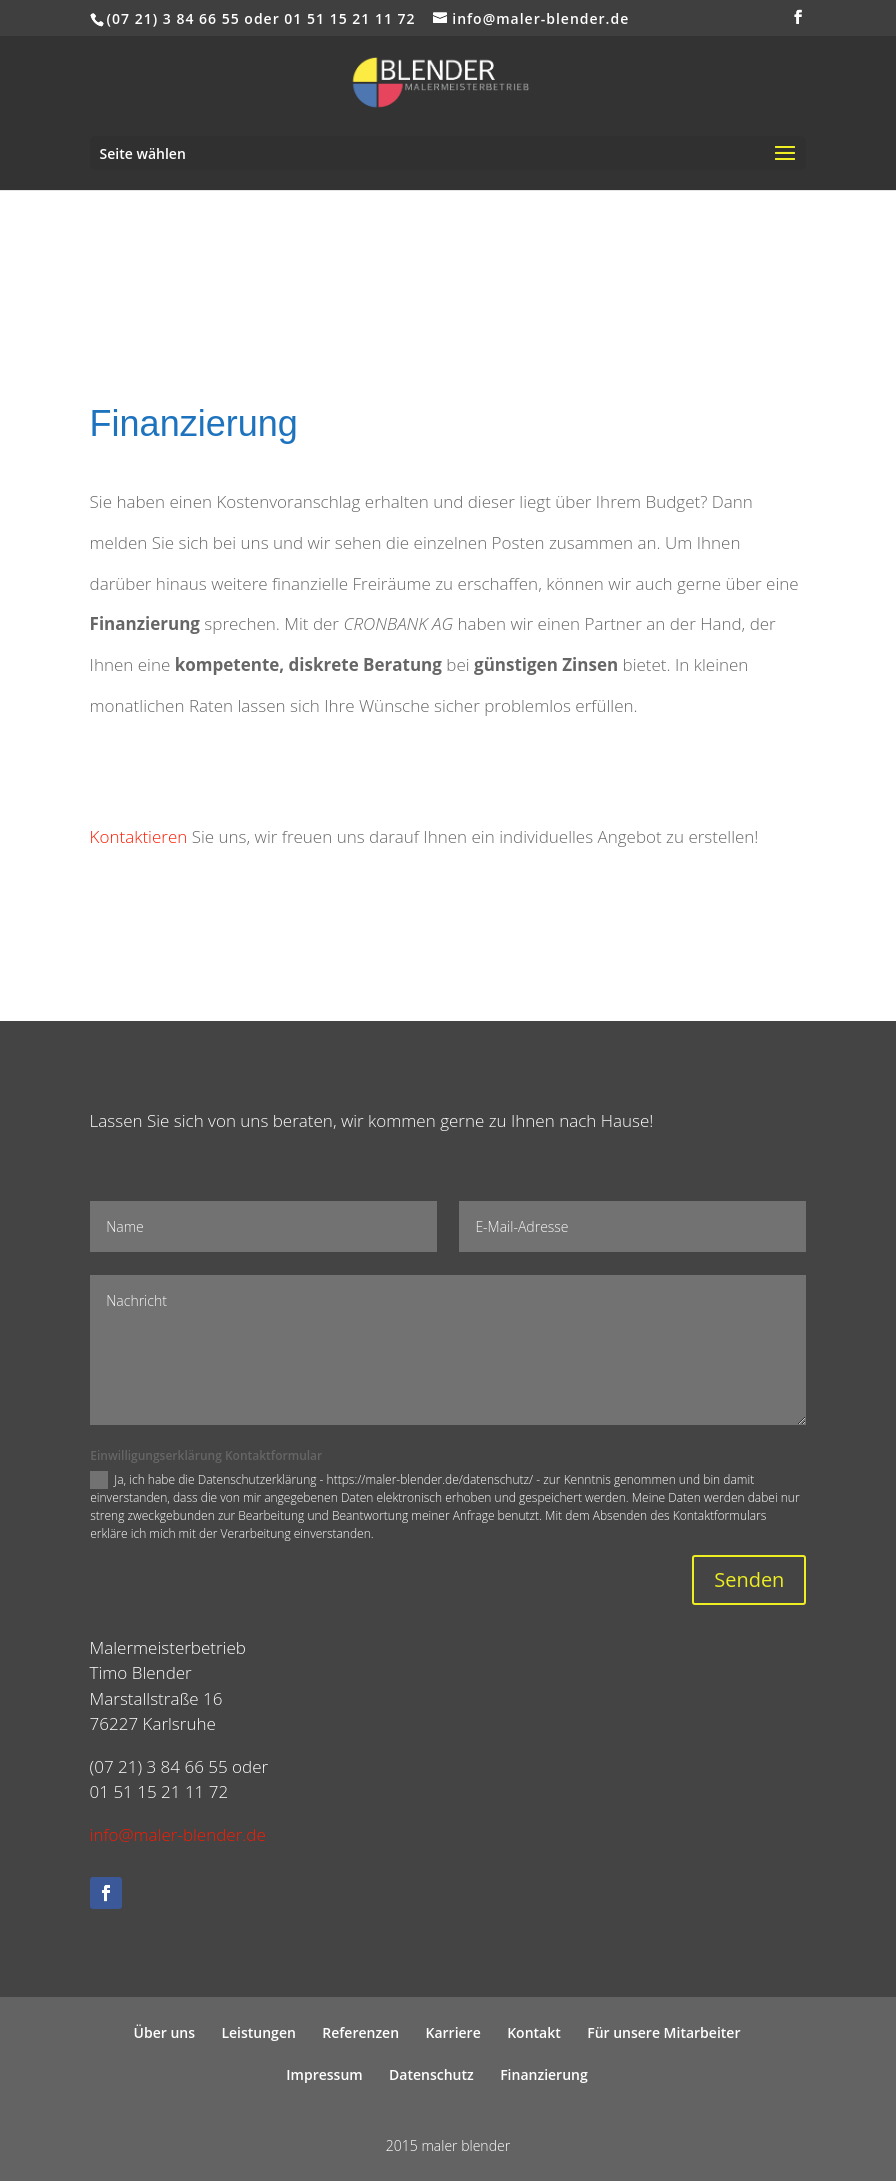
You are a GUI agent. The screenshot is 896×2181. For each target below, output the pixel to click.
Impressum (324, 2074)
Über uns (164, 2032)
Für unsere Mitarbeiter (663, 2032)
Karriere (453, 2032)
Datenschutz (431, 2074)
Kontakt (534, 2032)
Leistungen (258, 2032)
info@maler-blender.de (178, 1834)
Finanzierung (544, 2074)
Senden (749, 1579)
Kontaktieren (139, 836)
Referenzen (360, 2032)
